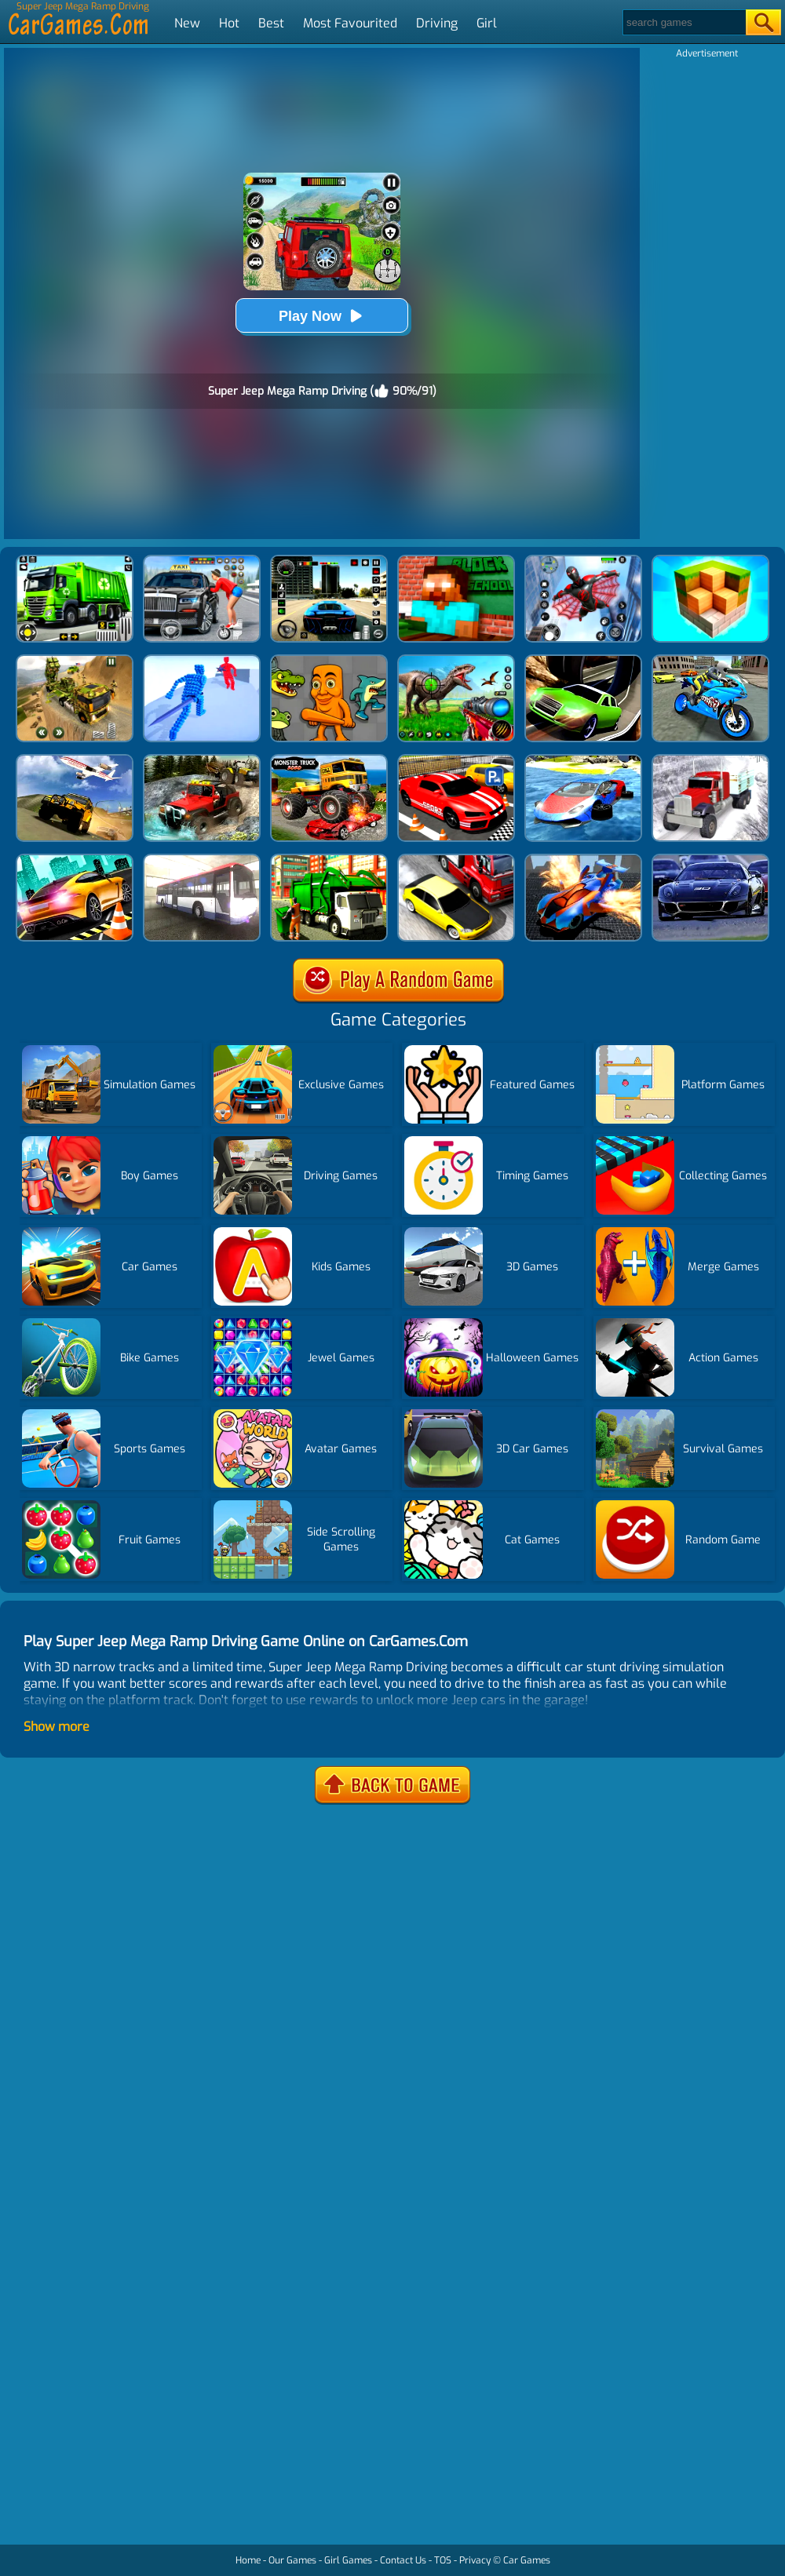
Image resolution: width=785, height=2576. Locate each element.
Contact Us (403, 2560)
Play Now (322, 316)
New (187, 23)
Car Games (526, 2560)
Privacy (475, 2560)
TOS (442, 2560)
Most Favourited (350, 23)
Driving (437, 23)
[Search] (683, 22)
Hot (229, 23)
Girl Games (348, 2560)
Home (248, 2560)
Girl (486, 23)
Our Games (292, 2560)
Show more (56, 1726)
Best (271, 23)
